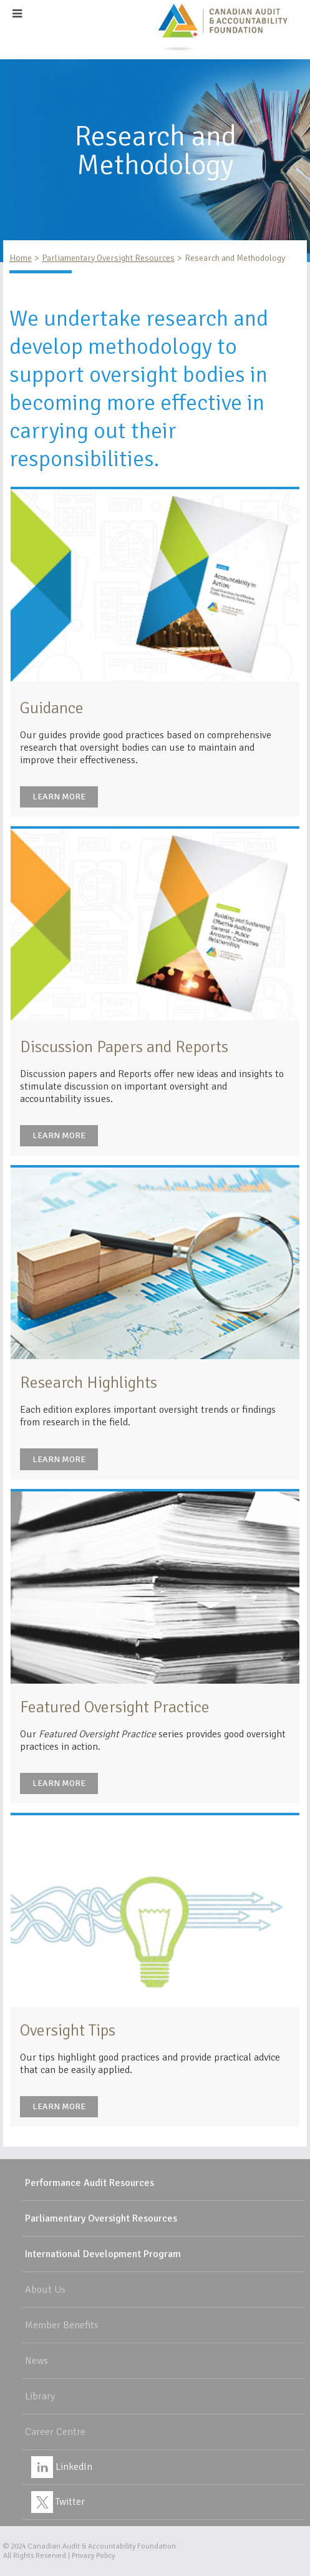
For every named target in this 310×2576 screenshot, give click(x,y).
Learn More (58, 796)
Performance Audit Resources (89, 2183)
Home (20, 258)
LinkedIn (61, 2467)
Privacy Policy (93, 2555)
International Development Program (103, 2254)
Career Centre (55, 2432)
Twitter (58, 2502)
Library (40, 2396)
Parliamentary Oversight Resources (108, 258)
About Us (45, 2290)
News (36, 2361)
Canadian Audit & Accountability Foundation (101, 2546)
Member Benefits (62, 2325)
